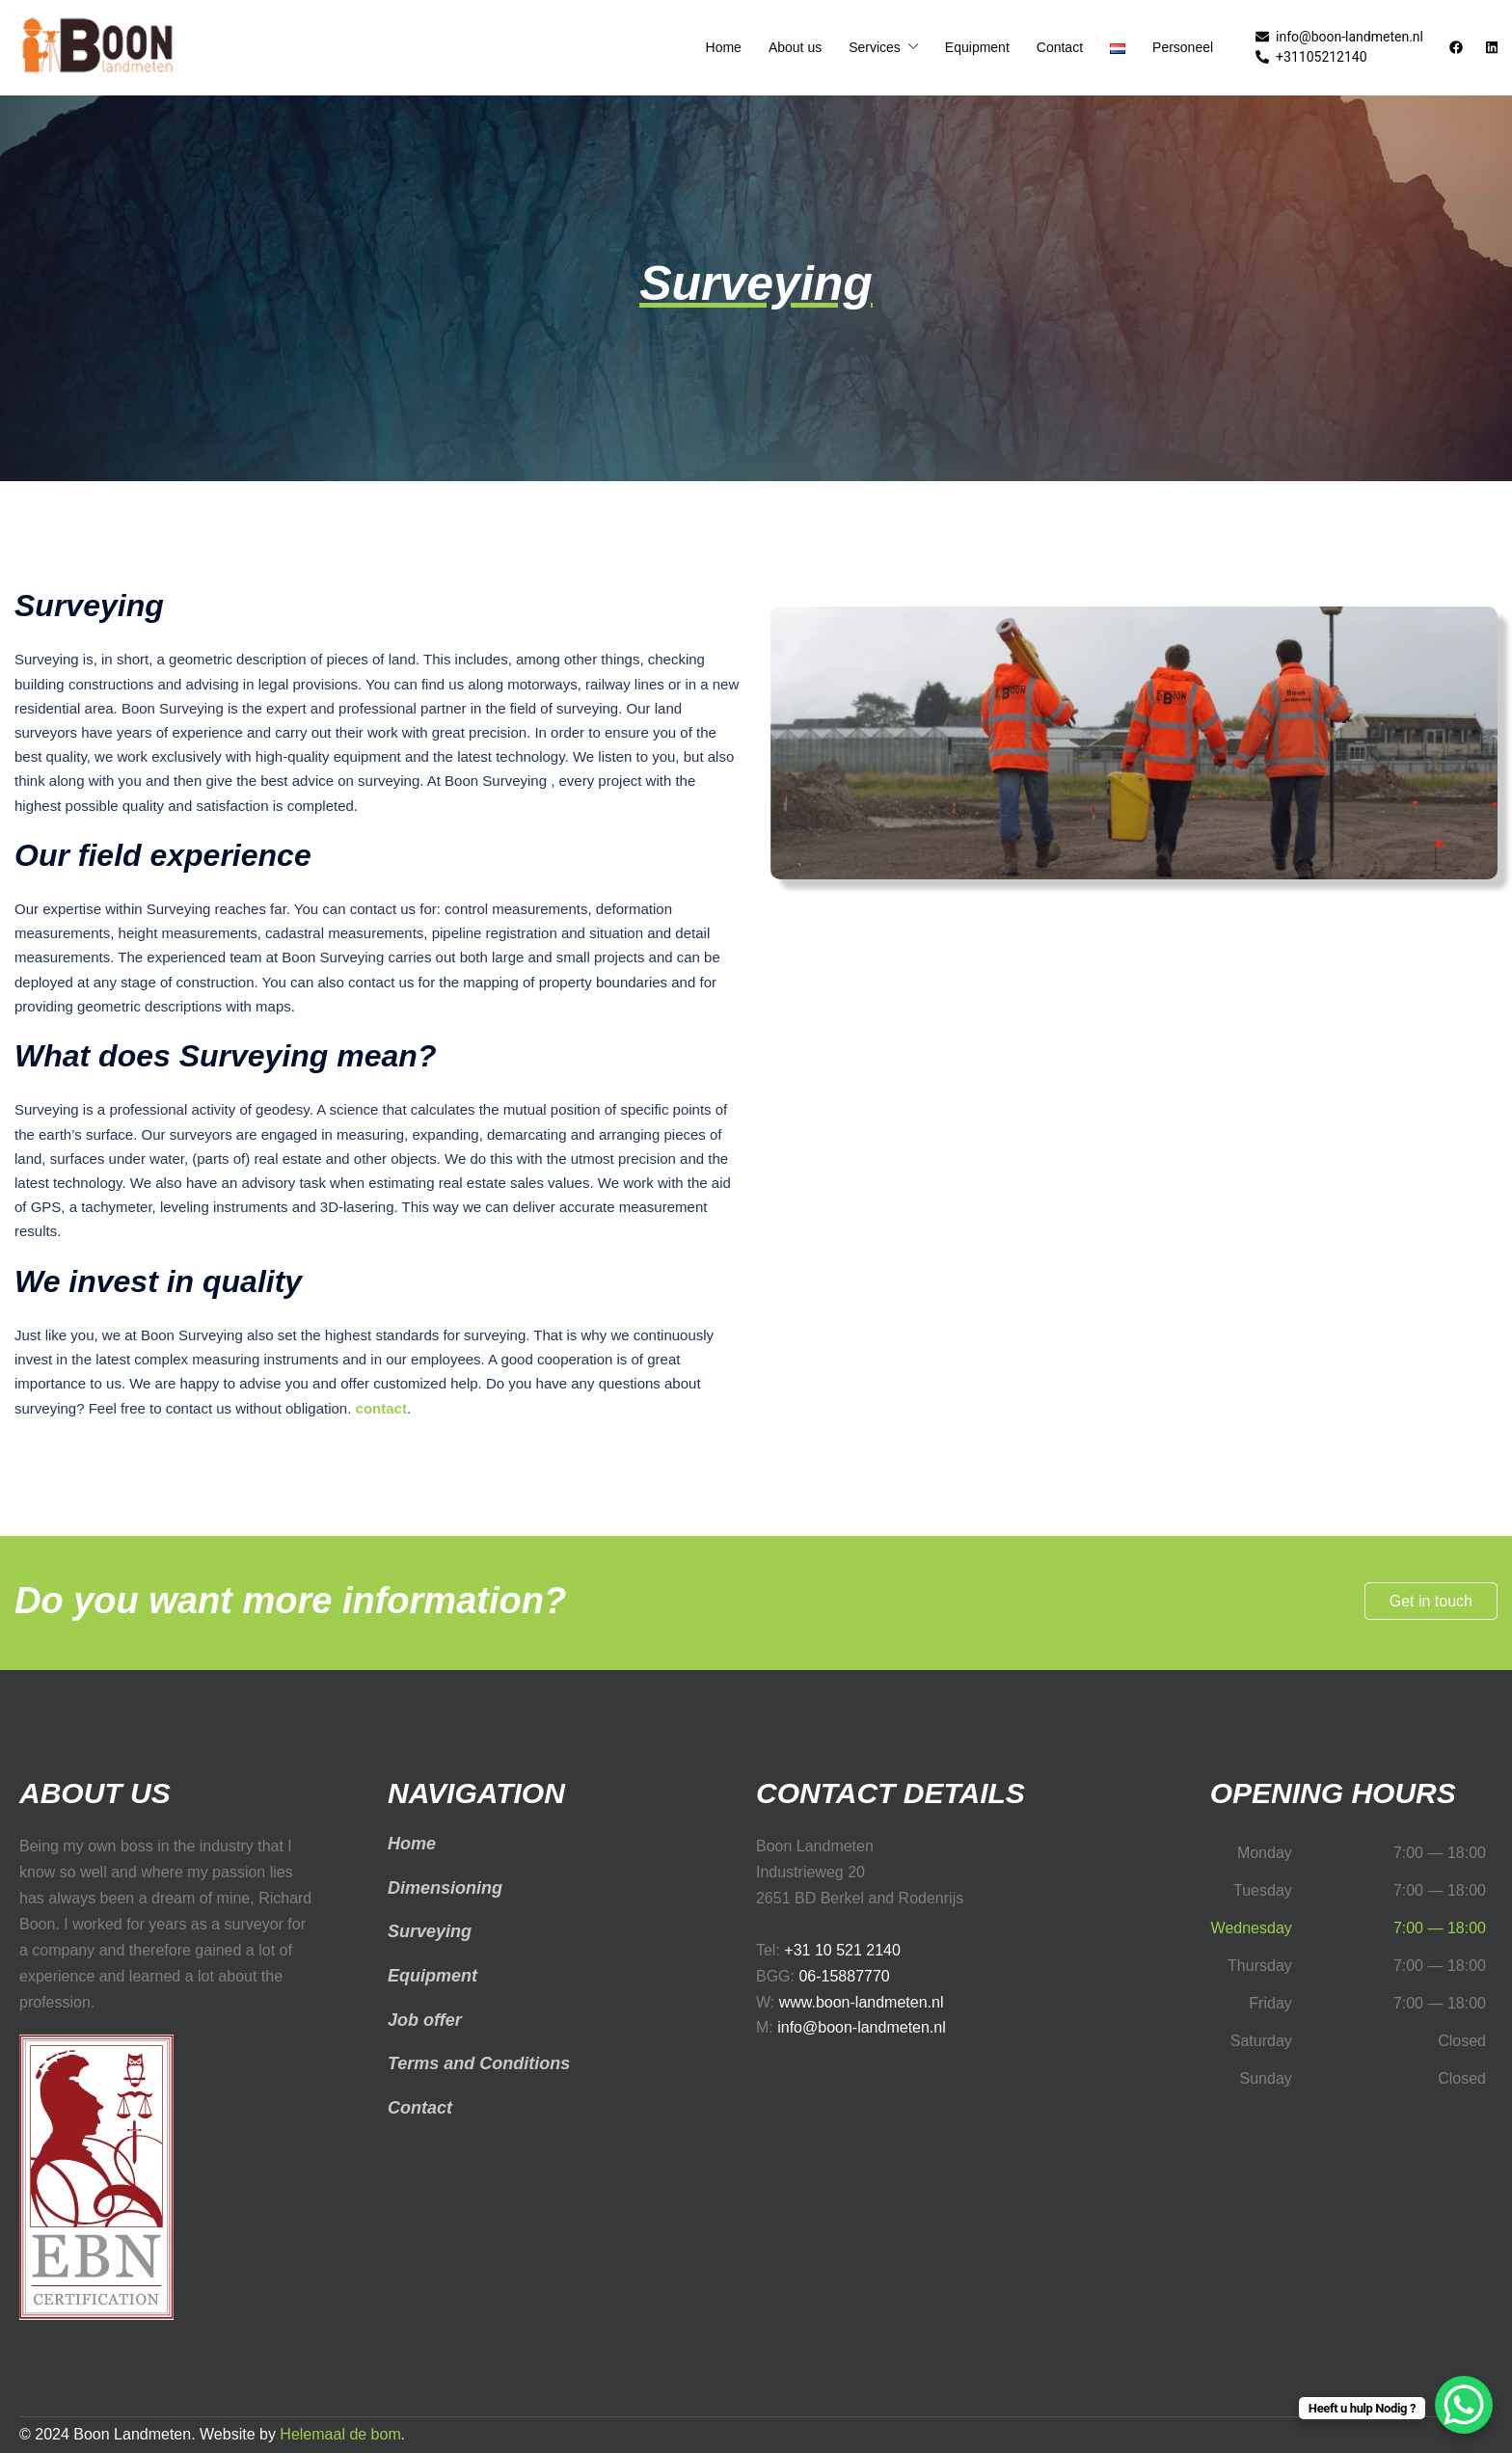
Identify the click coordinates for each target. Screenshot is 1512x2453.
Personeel (1182, 47)
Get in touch (1431, 1601)
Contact (1060, 47)
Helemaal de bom (340, 2434)
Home (724, 47)
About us (795, 47)
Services (875, 47)
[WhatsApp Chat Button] (1464, 2405)
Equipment (977, 47)
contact (381, 1408)
